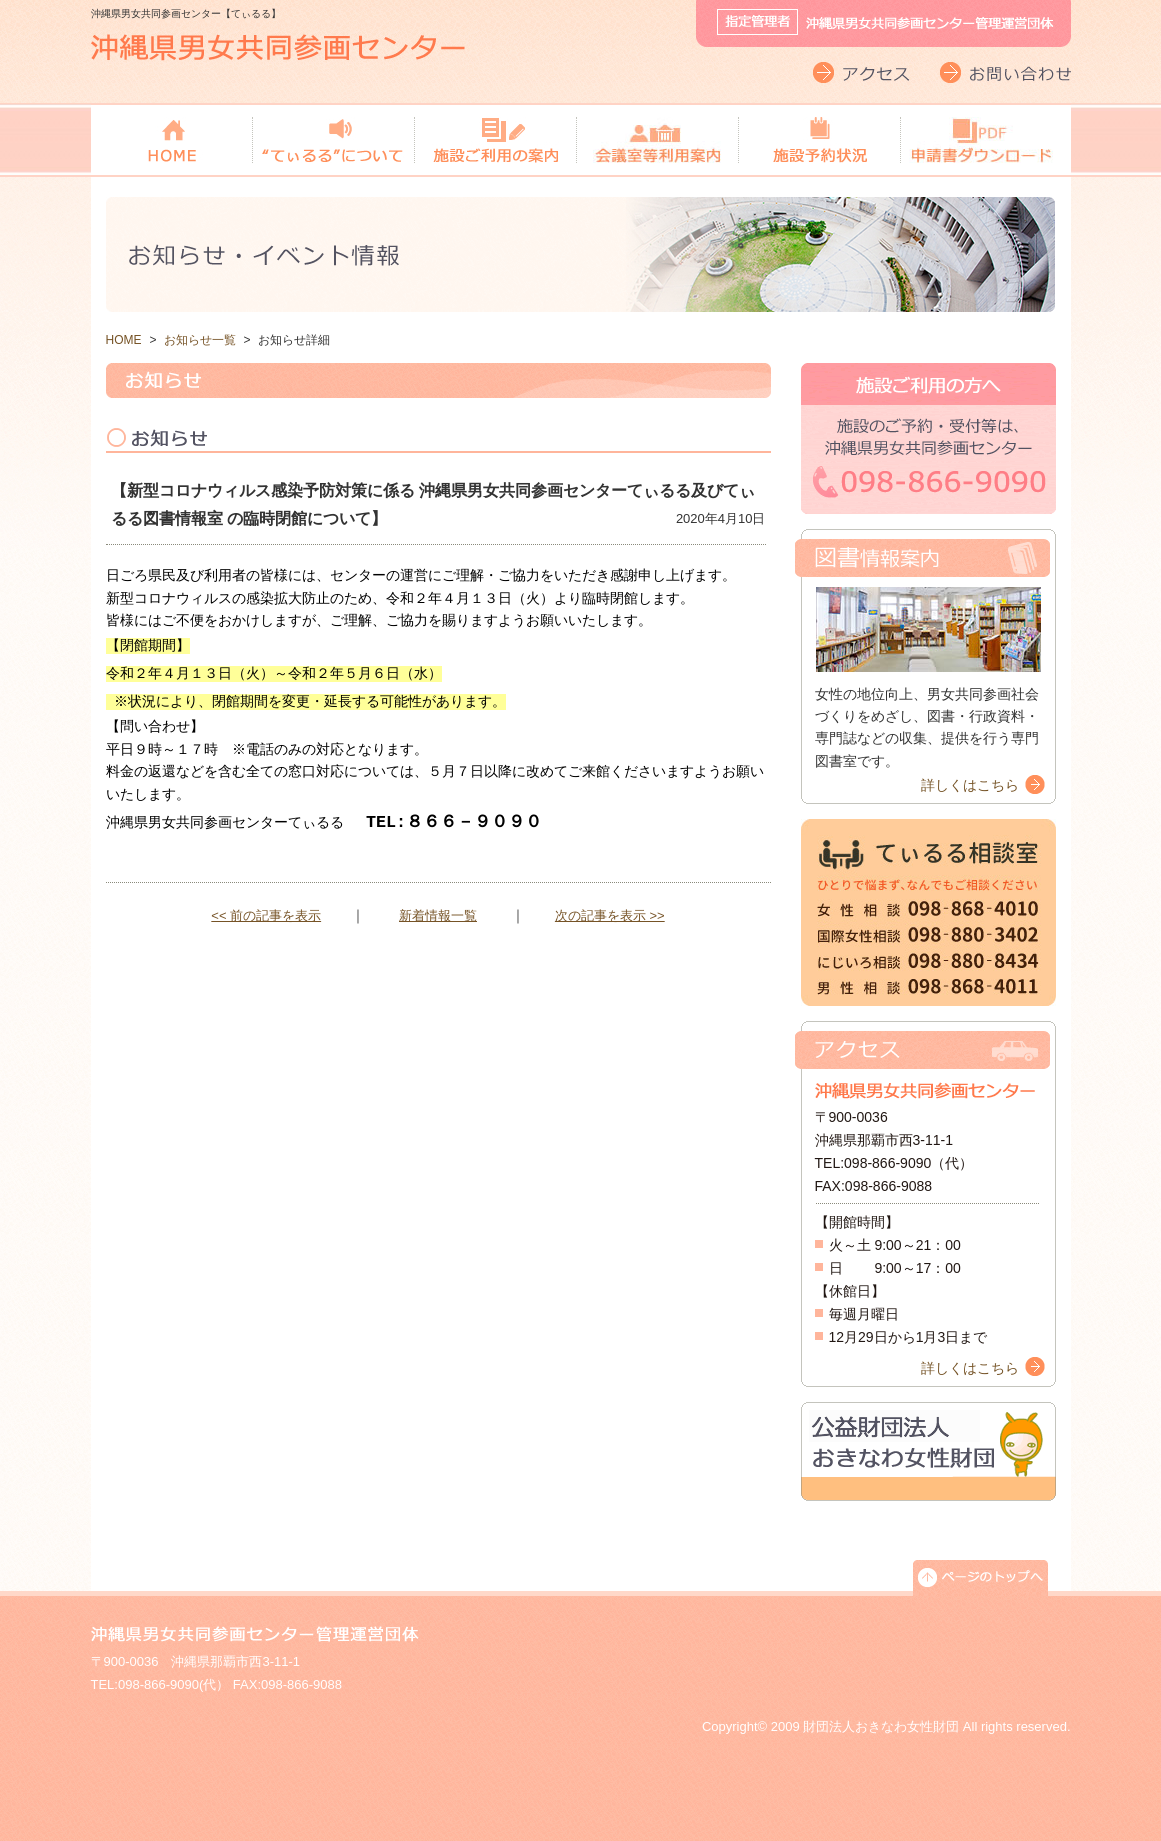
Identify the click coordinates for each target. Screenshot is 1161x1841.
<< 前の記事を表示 (266, 915)
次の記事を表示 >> (610, 915)
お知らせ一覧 (200, 340)
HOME (124, 340)
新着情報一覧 (438, 915)
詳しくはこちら (970, 785)
